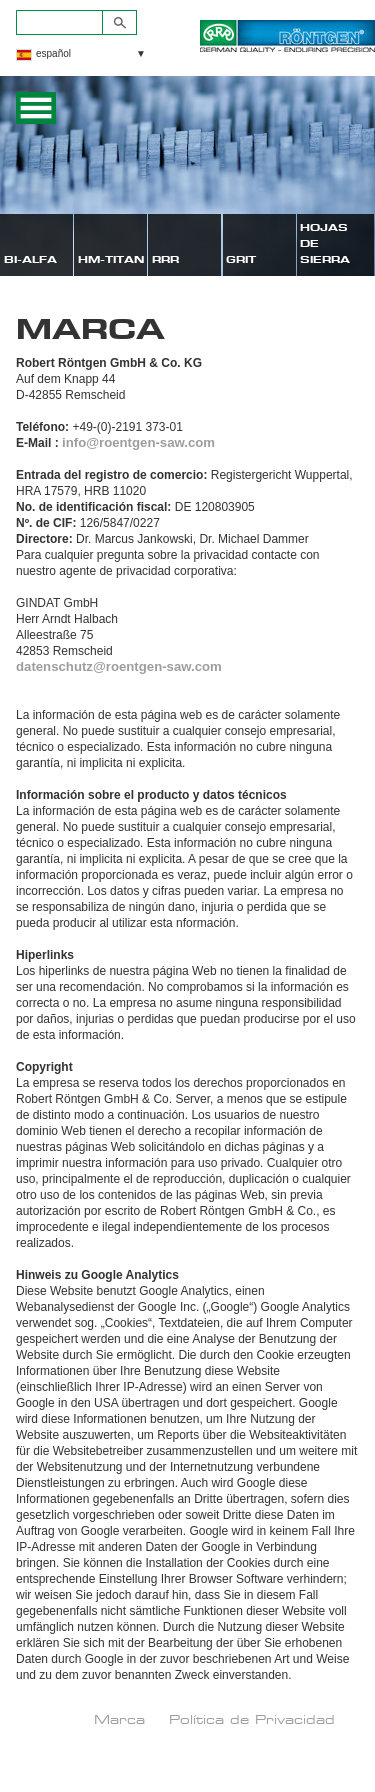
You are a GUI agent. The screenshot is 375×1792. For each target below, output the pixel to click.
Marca (119, 1719)
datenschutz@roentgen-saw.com (119, 666)
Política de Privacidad (252, 1719)
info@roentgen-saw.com (138, 442)
